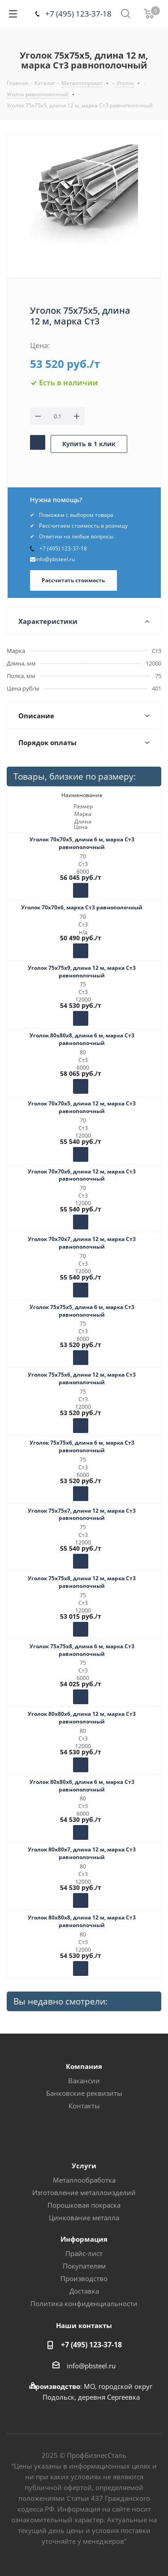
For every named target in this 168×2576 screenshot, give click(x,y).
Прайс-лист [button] (84, 2253)
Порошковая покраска (84, 2205)
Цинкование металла (84, 2217)
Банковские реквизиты (84, 2093)
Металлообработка (84, 2179)
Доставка (84, 2290)
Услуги (84, 2165)
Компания (84, 2066)
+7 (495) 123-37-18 (78, 14)
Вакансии (84, 2080)
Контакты (84, 2105)
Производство (84, 2278)
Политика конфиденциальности (84, 2303)
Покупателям (84, 2265)
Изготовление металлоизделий (84, 2192)
